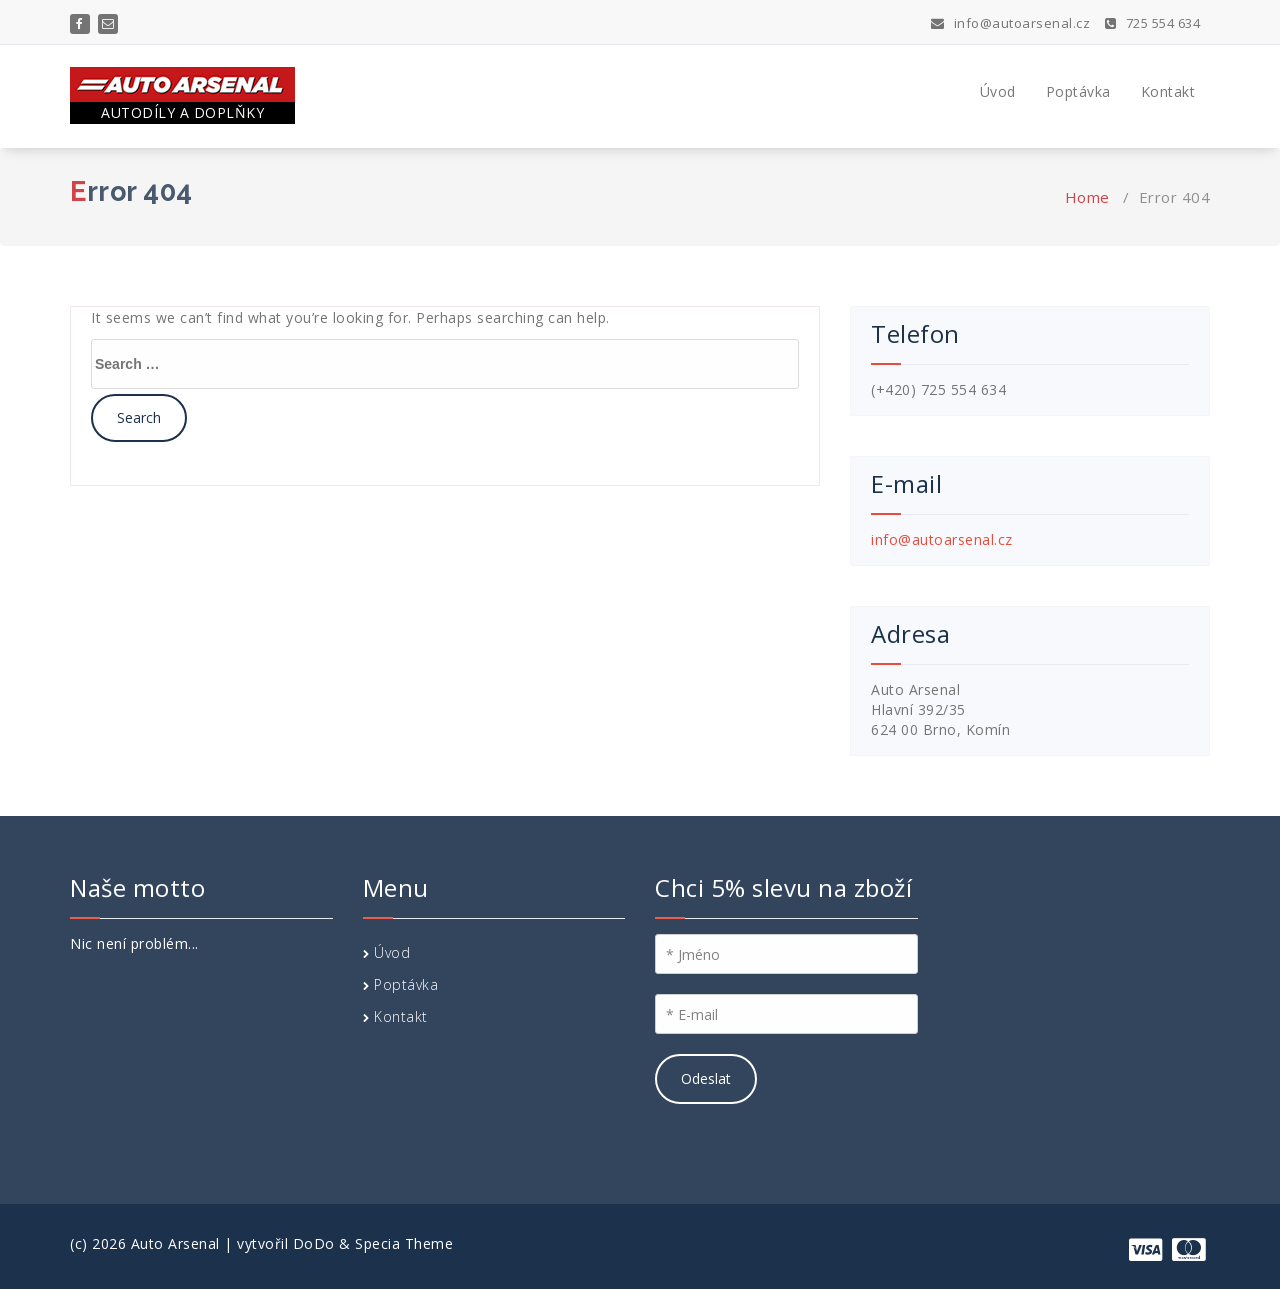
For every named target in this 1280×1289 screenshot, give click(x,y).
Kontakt (1168, 91)
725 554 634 (1153, 23)
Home (1087, 197)
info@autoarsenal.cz (1011, 23)
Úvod (998, 91)
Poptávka (1078, 91)
